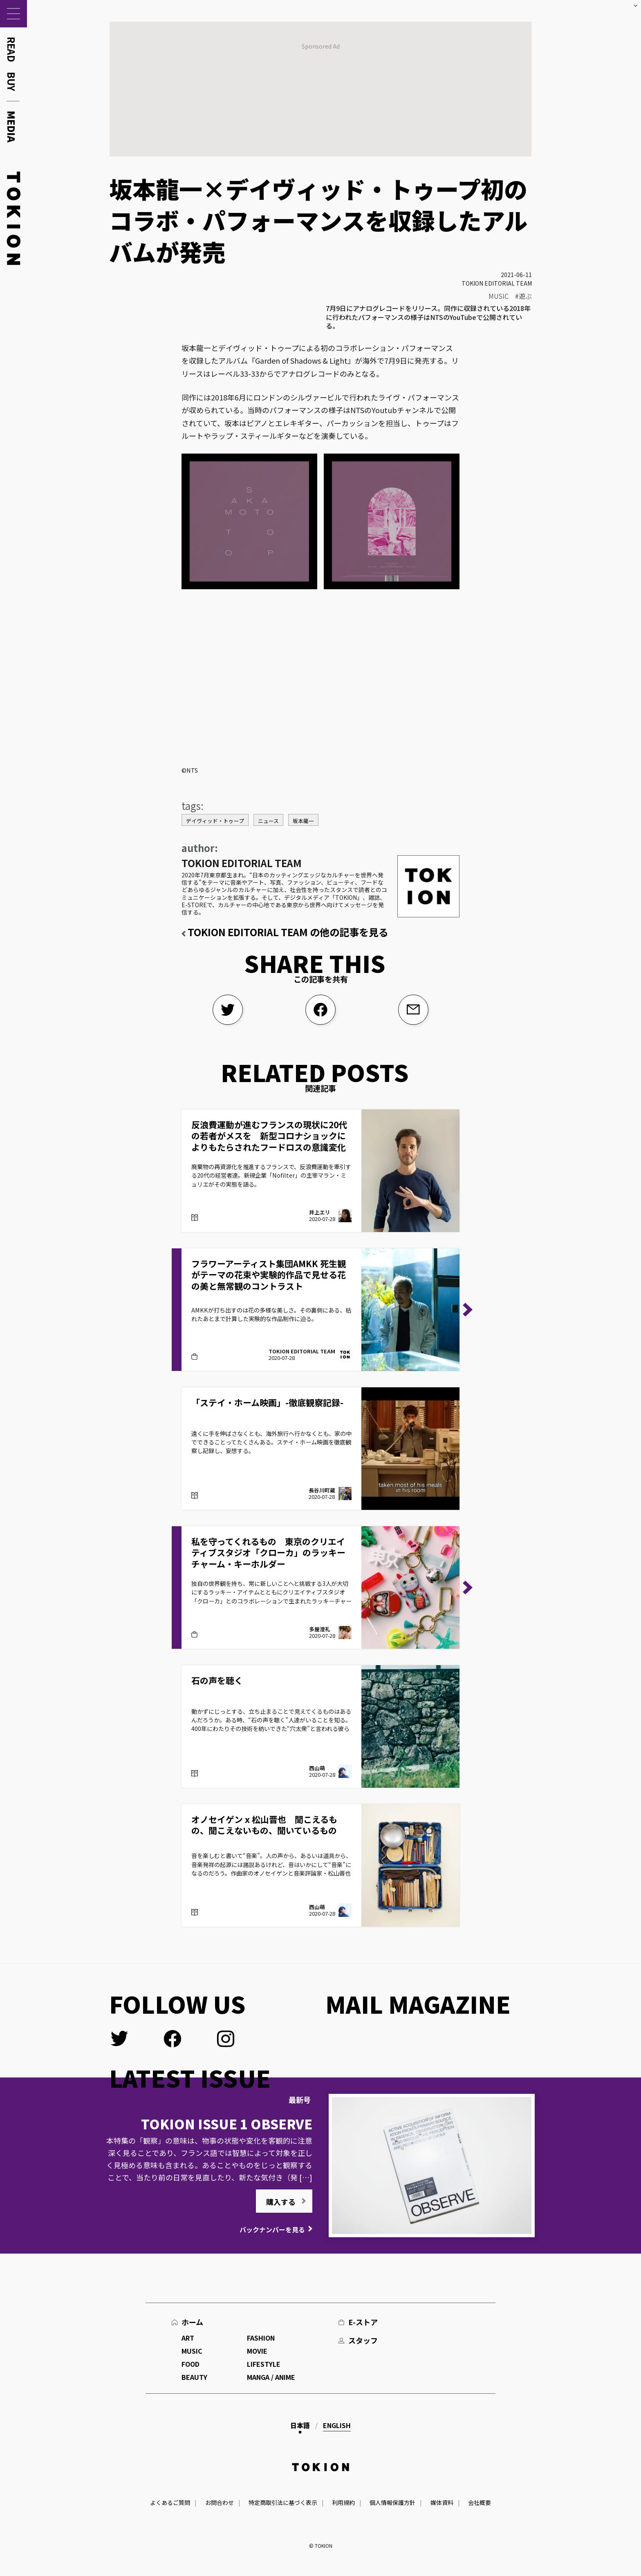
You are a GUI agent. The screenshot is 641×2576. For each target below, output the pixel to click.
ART (188, 2338)
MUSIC (499, 296)
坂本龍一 (303, 821)
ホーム (192, 2322)
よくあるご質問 (170, 2502)
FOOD (190, 2364)
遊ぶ (525, 296)
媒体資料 (441, 2502)
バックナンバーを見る (272, 2229)
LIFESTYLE (263, 2364)
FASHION (261, 2338)
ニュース (268, 821)
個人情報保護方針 (392, 2502)
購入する (281, 2201)
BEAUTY (194, 2377)
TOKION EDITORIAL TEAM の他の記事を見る (288, 932)
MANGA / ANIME (271, 2377)
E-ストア (363, 2322)
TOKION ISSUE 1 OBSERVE (226, 2123)
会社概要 (479, 2502)
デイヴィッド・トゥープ (215, 821)
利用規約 (343, 2502)
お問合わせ (219, 2502)
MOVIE (257, 2351)
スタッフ (363, 2340)
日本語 (300, 2425)
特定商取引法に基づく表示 (283, 2502)
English (337, 2425)
